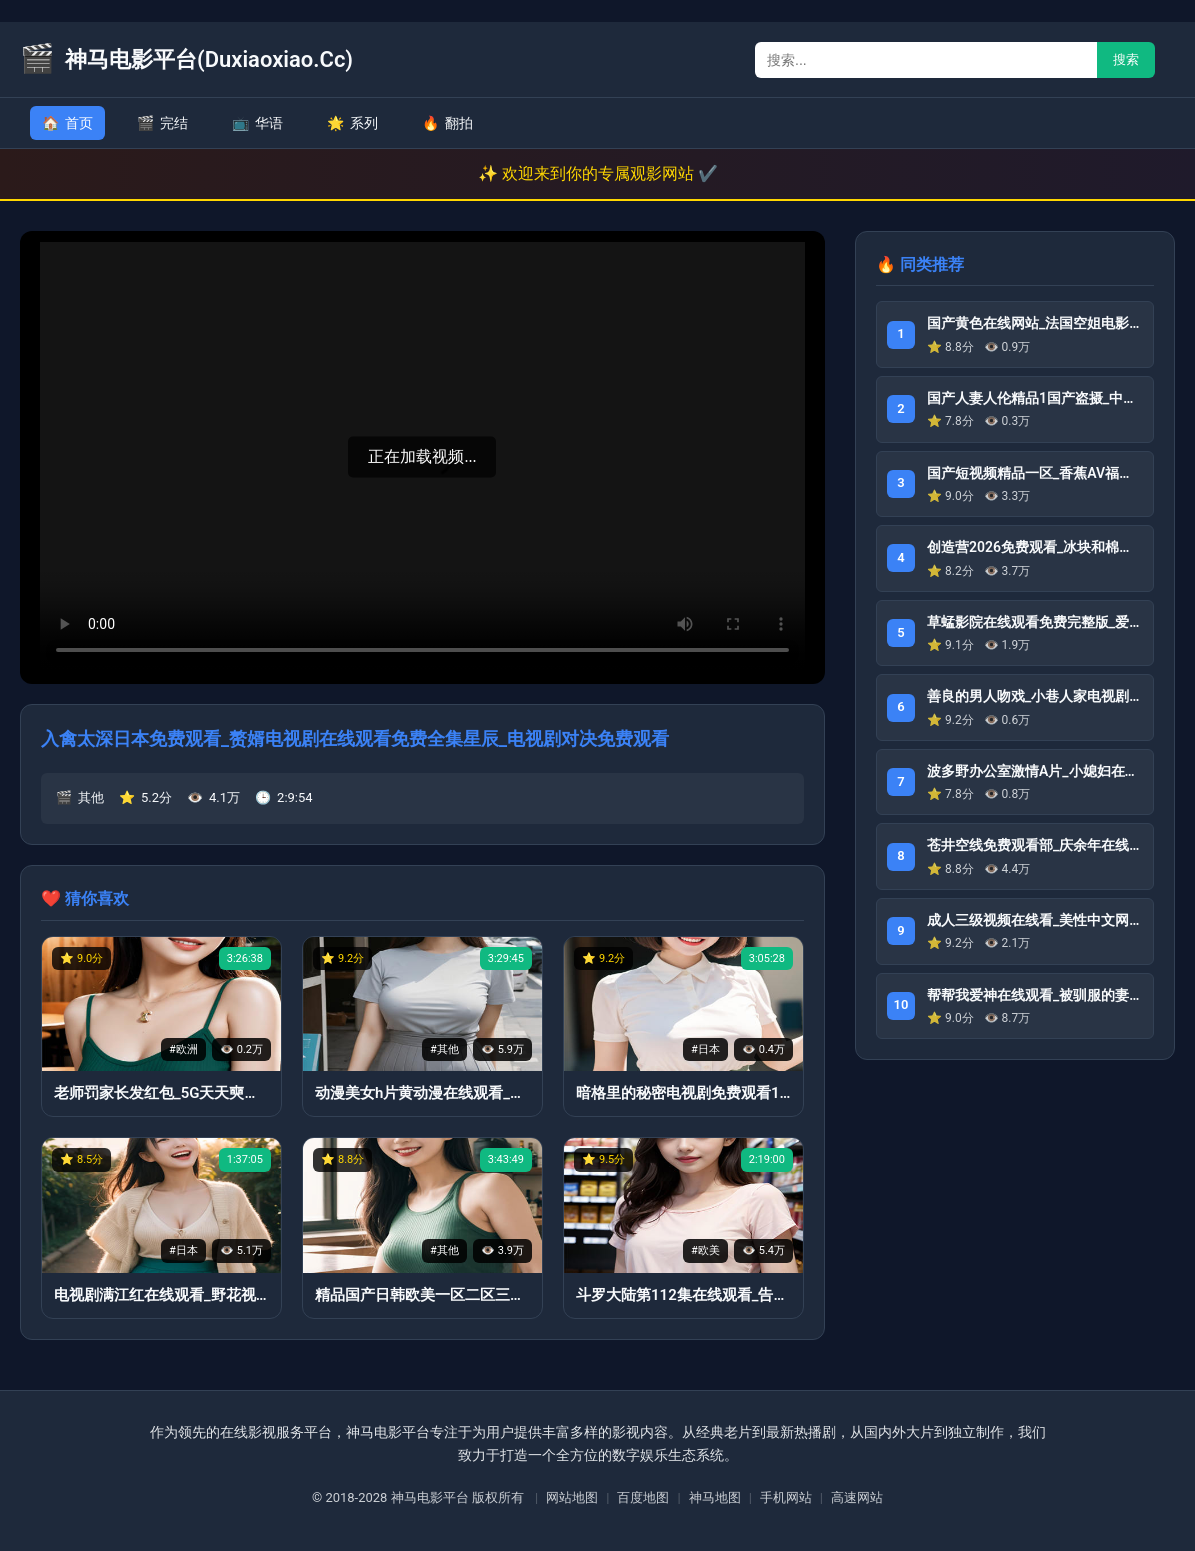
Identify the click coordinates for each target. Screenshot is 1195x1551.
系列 (352, 123)
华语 (257, 123)
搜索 (1126, 59)
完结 (162, 123)
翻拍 (447, 123)
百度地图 (643, 1497)
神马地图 (715, 1497)
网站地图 (572, 1497)
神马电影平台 (430, 1497)
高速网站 (857, 1497)
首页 (67, 123)
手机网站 (786, 1497)
